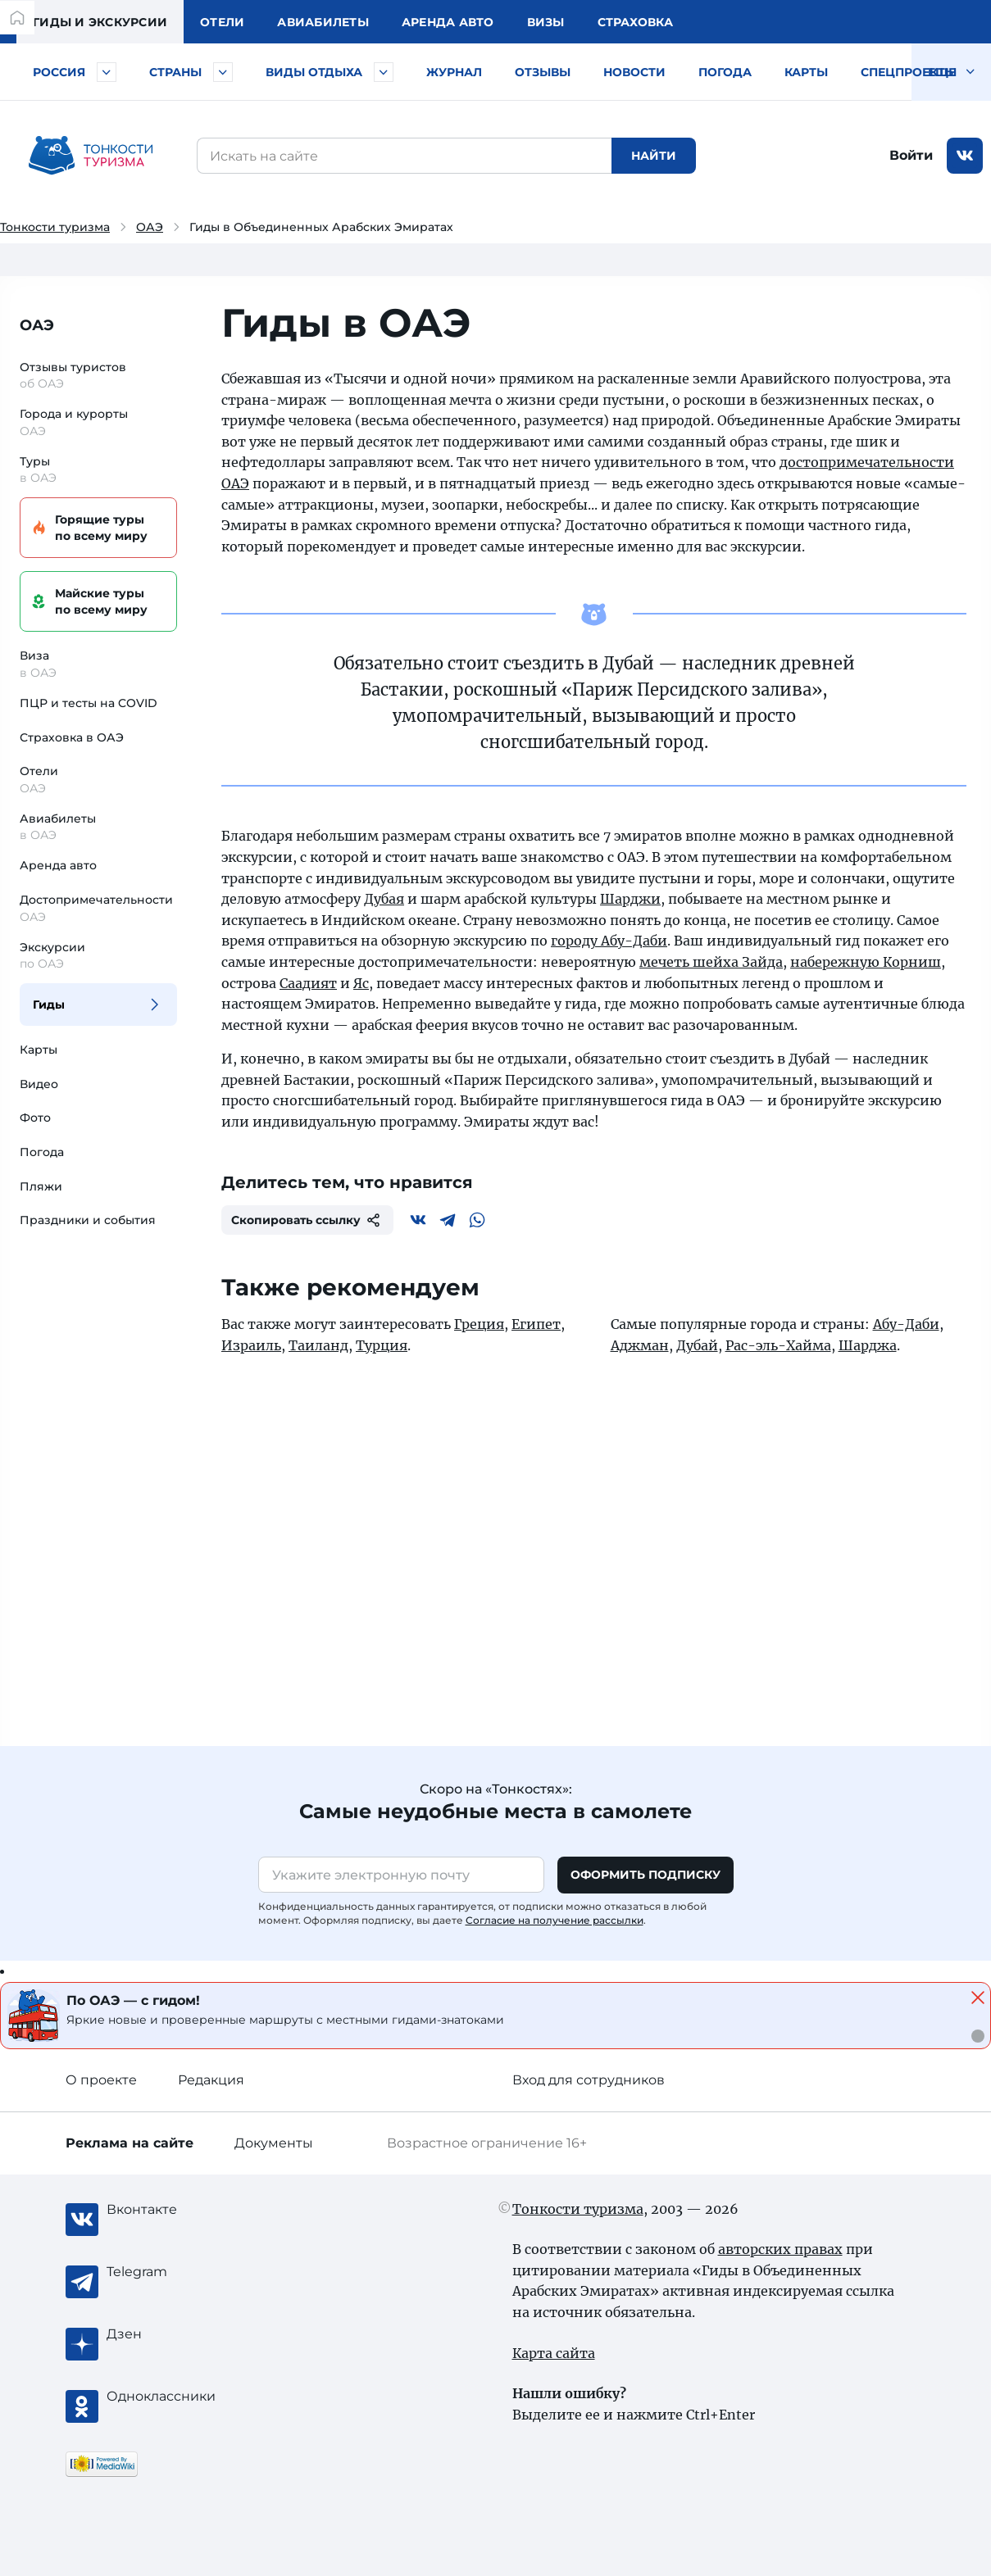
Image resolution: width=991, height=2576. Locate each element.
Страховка (635, 22)
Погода (725, 72)
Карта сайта (553, 2353)
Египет (536, 1324)
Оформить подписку (646, 1874)
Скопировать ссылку (307, 1220)
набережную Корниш (865, 962)
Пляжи (41, 1186)
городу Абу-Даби (609, 940)
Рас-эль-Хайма (778, 1345)
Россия (59, 72)
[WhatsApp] (477, 1220)
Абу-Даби (906, 1324)
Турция (381, 1345)
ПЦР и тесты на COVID (88, 703)
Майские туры (96, 602)
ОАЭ (149, 227)
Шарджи (630, 899)
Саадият (308, 983)
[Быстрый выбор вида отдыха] (383, 72)
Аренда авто (448, 22)
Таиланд (318, 1345)
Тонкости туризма (55, 227)
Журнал (454, 72)
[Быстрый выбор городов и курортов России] (106, 72)
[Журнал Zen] (172, 2334)
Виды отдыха (314, 72)
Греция (479, 1324)
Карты (806, 72)
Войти (911, 155)
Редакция (211, 2080)
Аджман (640, 1345)
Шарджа (868, 1345)
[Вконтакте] (418, 1220)
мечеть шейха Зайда (711, 962)
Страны (175, 72)
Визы (546, 22)
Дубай (697, 1345)
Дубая (384, 899)
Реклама (129, 2143)
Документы (273, 2143)
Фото (35, 1117)
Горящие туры (96, 528)
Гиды (49, 1004)
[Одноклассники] (172, 2396)
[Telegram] (447, 1220)
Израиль (251, 1345)
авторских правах (780, 2249)
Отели (222, 22)
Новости (634, 72)
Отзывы (543, 72)
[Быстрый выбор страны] (223, 72)
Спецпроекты (909, 72)
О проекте (101, 2080)
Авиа (323, 22)
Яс (361, 983)
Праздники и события (88, 1220)
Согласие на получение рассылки (554, 1920)
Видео (39, 1084)
